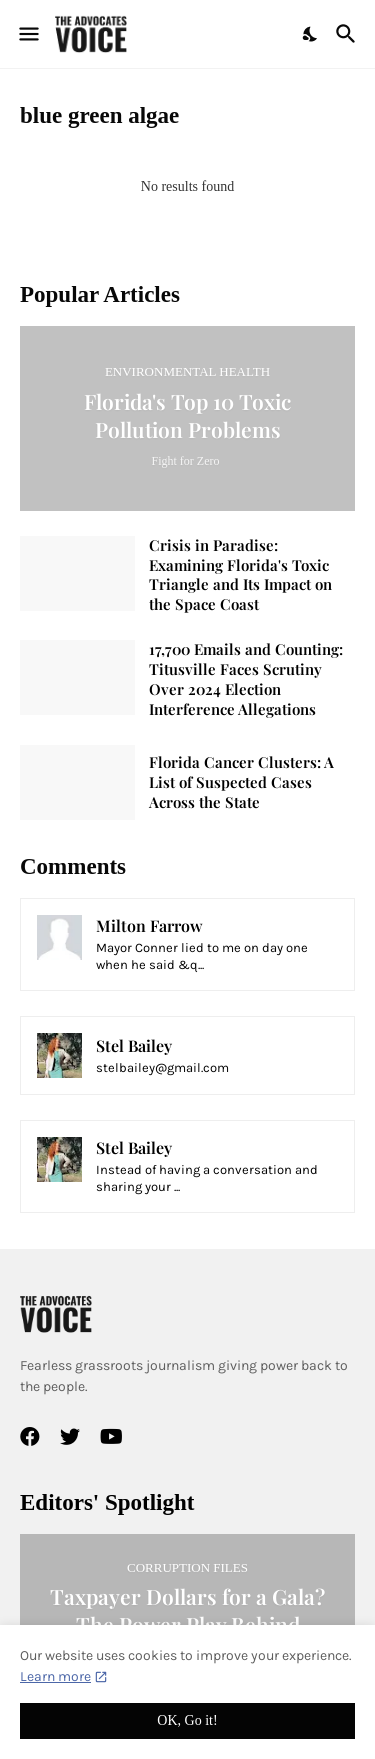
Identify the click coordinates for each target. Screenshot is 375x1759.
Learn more (55, 1676)
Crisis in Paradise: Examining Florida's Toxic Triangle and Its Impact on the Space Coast (240, 575)
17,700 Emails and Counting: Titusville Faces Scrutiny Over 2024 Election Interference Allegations (246, 679)
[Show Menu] (27, 34)
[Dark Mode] (311, 34)
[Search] (348, 34)
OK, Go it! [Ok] (187, 1720)
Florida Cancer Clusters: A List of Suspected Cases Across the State (241, 782)
